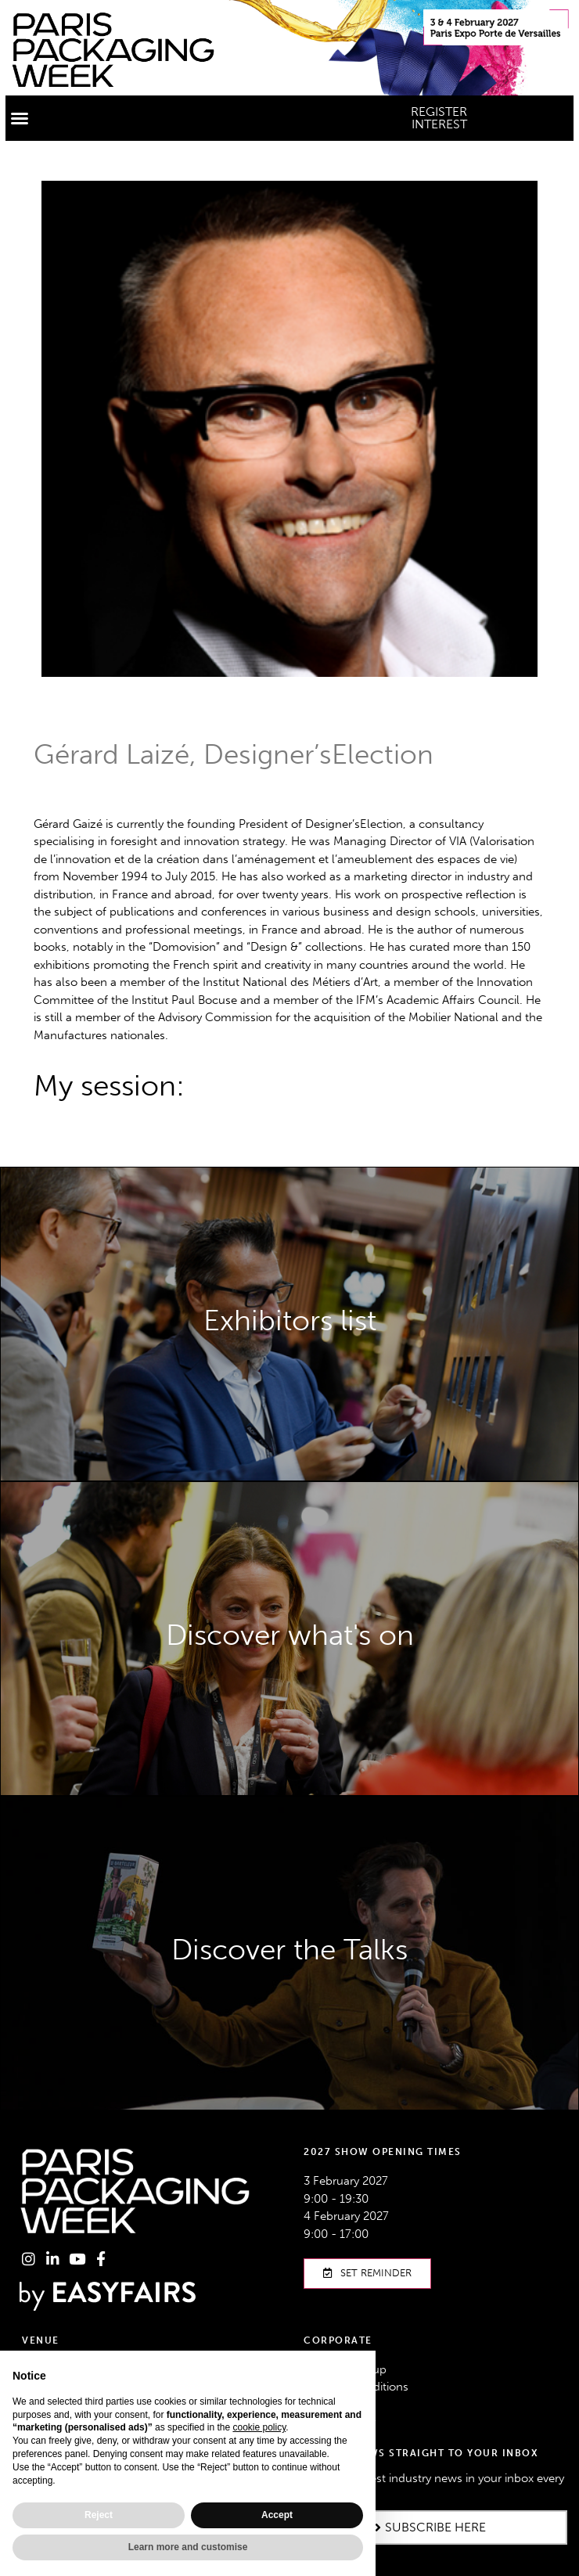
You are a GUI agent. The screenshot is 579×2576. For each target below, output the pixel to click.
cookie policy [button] (259, 2427)
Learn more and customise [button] (188, 2547)
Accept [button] (277, 2514)
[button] (19, 118)
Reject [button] (99, 2514)
